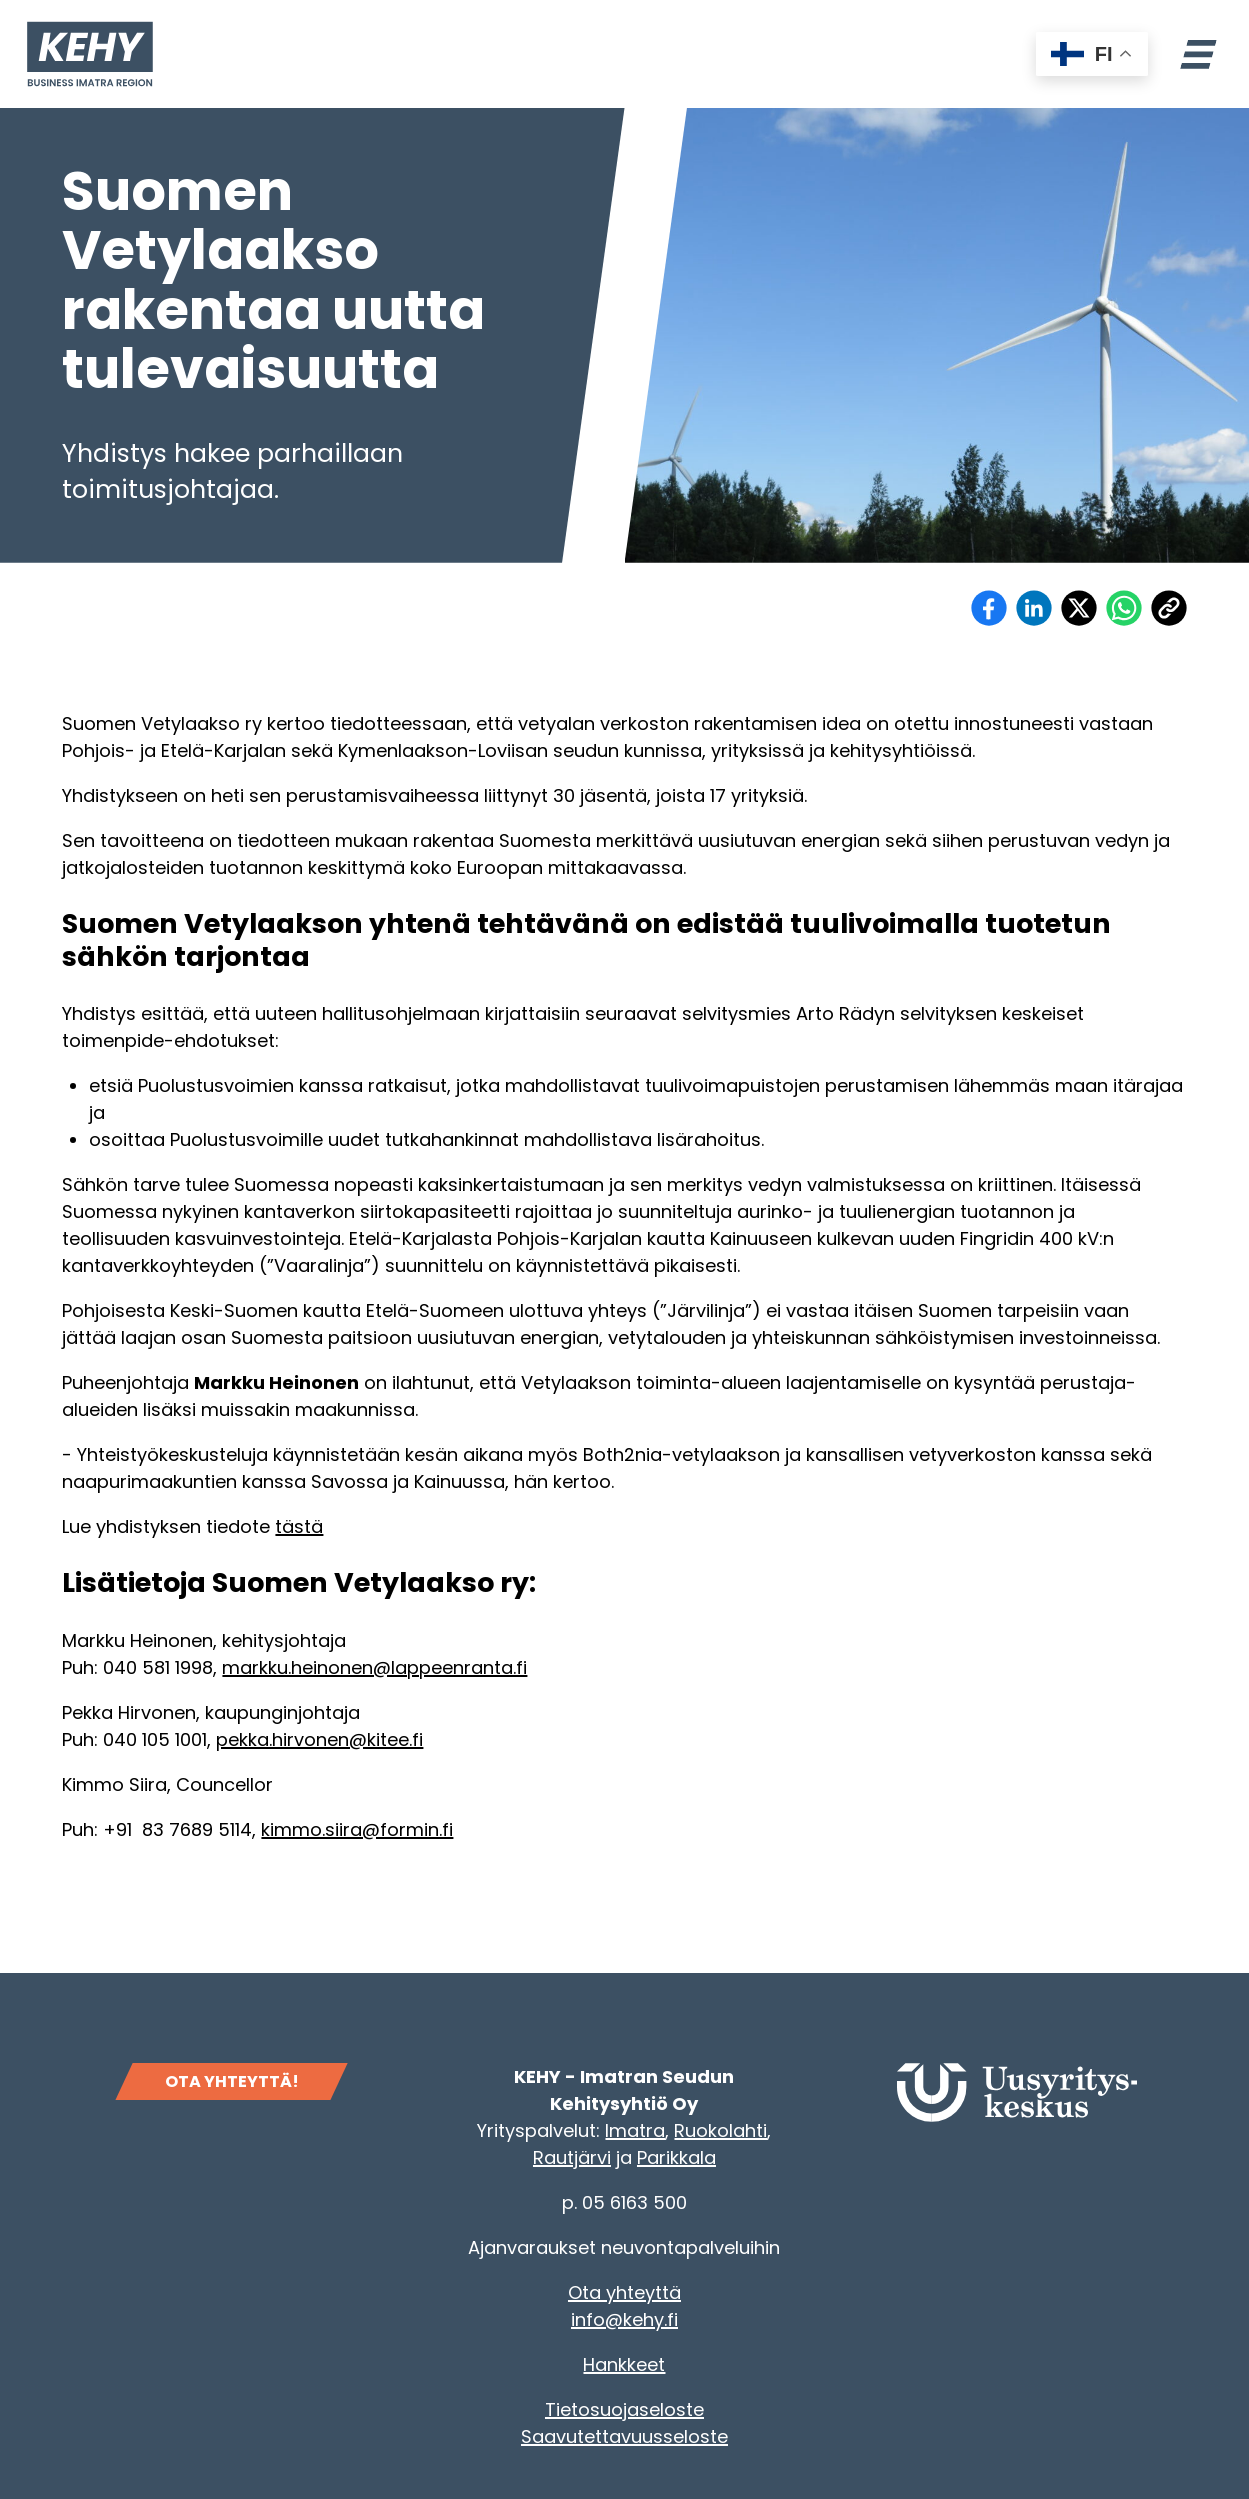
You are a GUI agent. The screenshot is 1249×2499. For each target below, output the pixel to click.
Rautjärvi (572, 2157)
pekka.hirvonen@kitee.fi (319, 1739)
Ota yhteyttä (624, 2292)
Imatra (635, 2130)
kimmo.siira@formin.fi (357, 1829)
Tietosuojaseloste (624, 2409)
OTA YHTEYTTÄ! (232, 2081)
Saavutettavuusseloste (624, 2436)
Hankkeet (624, 2364)
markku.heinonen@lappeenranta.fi (374, 1667)
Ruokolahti (720, 2130)
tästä (299, 1526)
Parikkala (676, 2157)
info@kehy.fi (624, 2319)
